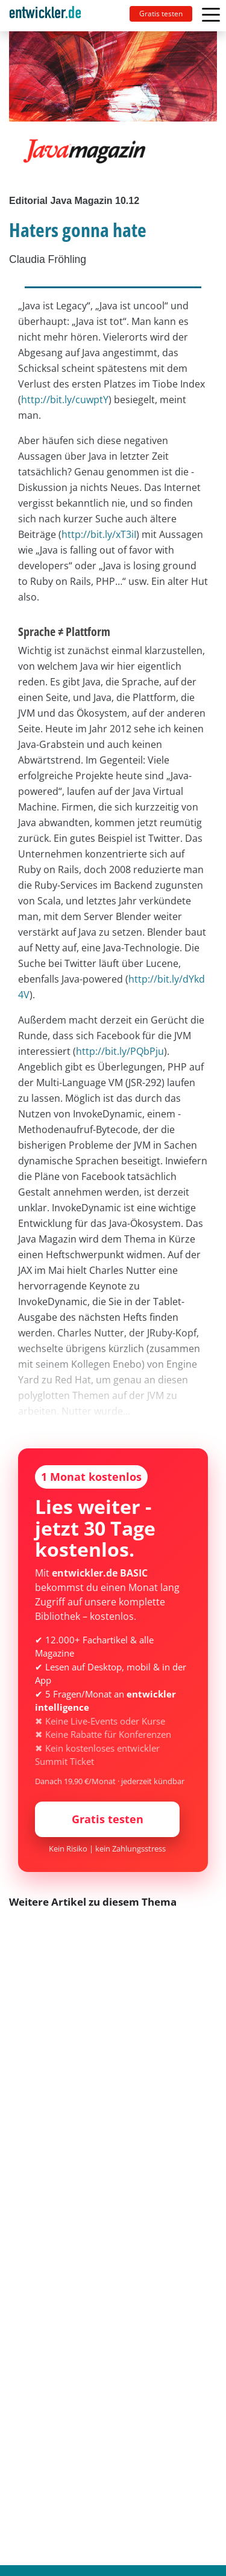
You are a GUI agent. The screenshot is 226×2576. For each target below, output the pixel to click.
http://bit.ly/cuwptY (64, 399)
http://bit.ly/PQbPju (120, 1051)
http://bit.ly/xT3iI (98, 534)
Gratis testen (161, 13)
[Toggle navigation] (50, 15)
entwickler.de (45, 17)
